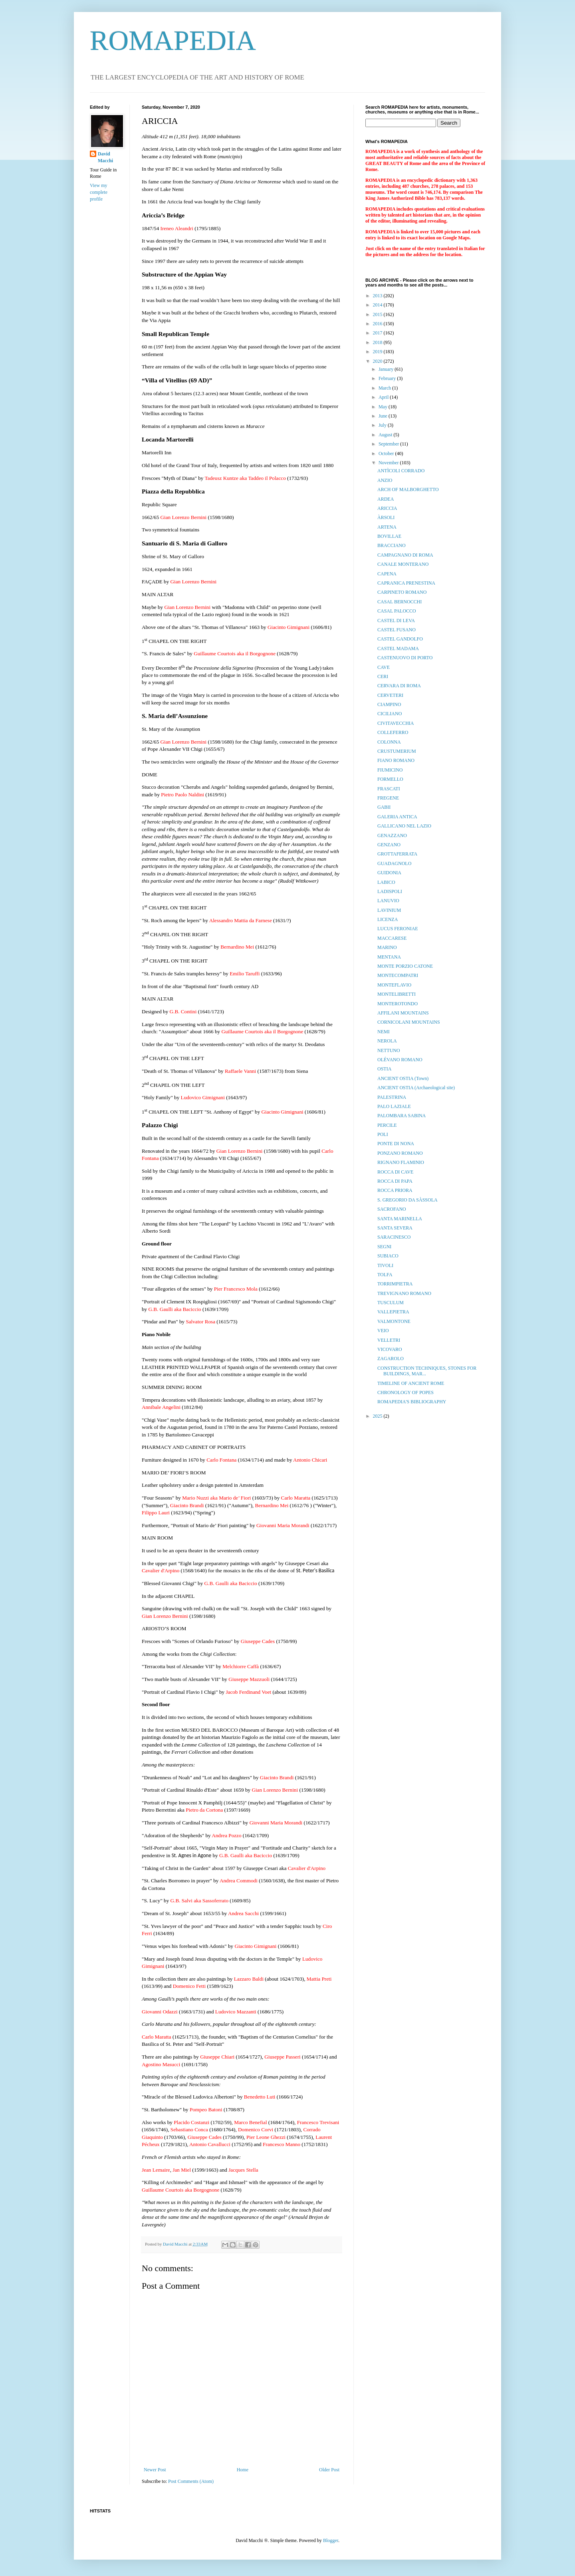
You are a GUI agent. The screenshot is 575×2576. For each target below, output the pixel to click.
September (389, 444)
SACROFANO (391, 1209)
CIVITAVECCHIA (395, 723)
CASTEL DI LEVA (396, 620)
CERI (382, 676)
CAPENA (387, 574)
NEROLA (387, 1041)
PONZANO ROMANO (400, 1153)
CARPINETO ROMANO (401, 592)
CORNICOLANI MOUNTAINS (408, 1022)
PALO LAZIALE (394, 1106)
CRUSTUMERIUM (396, 751)
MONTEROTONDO (397, 1004)
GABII (384, 807)
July (383, 425)
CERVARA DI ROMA (399, 685)
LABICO (386, 882)
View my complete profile (98, 192)
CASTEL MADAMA (398, 648)
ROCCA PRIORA (394, 1190)
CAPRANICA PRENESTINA (406, 583)
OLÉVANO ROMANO (399, 1059)
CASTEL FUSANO (396, 630)
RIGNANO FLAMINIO (400, 1162)
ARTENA (387, 527)
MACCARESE (391, 938)
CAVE (383, 667)
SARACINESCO (393, 1237)
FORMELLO (390, 779)
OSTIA (384, 1069)
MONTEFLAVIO (394, 985)
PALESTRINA (391, 1097)
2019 (378, 351)
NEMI (383, 1031)
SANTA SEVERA (394, 1228)
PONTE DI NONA (395, 1143)
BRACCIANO (391, 545)
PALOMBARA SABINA (401, 1115)
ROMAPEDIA (173, 40)
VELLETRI (388, 1340)
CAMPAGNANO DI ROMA (405, 555)
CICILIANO (389, 713)
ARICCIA (387, 508)
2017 (378, 333)
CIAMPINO (389, 704)
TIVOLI (385, 1265)
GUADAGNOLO (394, 863)
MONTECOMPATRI (397, 975)
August (386, 435)
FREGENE (388, 798)
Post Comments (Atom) (191, 2481)
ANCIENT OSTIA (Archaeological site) (416, 1087)
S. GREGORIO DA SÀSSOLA (407, 1200)
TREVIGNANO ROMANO (404, 1293)
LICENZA (387, 919)
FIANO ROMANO (395, 760)
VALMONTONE (393, 1321)
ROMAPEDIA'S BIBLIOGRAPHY (411, 1401)
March (385, 388)
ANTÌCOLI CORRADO (400, 470)
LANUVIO (388, 900)
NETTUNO (388, 1050)
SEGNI (384, 1246)
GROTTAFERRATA (397, 854)
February (388, 378)
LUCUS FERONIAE (397, 928)
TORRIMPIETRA (394, 1284)
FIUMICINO (389, 770)
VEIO (383, 1330)
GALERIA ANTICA (397, 817)
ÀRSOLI (386, 517)
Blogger (330, 2540)
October (387, 453)
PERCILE (387, 1125)
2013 (378, 295)
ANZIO (384, 480)
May (384, 407)
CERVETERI (390, 695)
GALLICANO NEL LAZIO (404, 826)
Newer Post (155, 2470)
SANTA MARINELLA (399, 1218)
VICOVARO (389, 1349)
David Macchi (105, 157)
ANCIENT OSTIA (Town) (402, 1078)
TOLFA (385, 1274)
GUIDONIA (389, 872)
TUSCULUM (390, 1302)
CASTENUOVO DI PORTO (404, 657)
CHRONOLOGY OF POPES (405, 1392)
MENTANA (389, 957)
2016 (378, 323)
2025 (378, 1416)
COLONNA (389, 742)
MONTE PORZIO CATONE (405, 966)
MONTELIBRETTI (396, 994)
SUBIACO (388, 1256)
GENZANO (389, 844)
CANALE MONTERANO (402, 564)
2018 (378, 342)
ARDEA (385, 499)
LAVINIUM (389, 910)
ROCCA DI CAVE (395, 1172)
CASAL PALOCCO (396, 611)
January (387, 369)
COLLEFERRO (392, 732)
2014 (378, 305)
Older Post (329, 2470)
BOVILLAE (389, 536)
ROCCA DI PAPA (394, 1181)
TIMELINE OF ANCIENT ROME (410, 1383)
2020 (378, 361)
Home (242, 2470)
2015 (378, 314)
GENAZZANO (392, 835)
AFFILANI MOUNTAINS (403, 1013)
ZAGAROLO (390, 1358)
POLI (382, 1134)
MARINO (387, 947)
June (384, 416)
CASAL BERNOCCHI (399, 602)
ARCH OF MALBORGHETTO (408, 489)
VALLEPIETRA (393, 1312)
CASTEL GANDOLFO (400, 639)
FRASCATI (388, 789)
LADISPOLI (389, 891)
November (389, 462)
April (384, 397)
